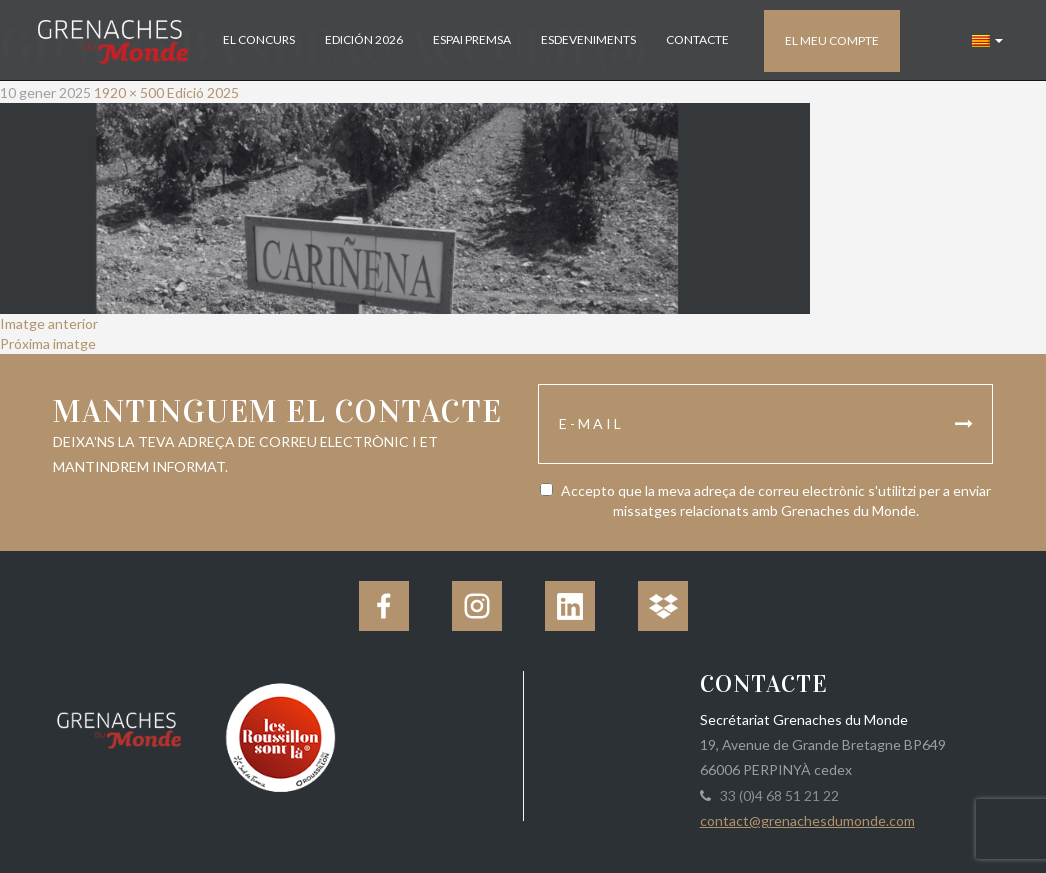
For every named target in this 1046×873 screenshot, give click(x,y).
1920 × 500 (129, 92)
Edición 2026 (364, 39)
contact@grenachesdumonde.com (807, 820)
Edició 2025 (203, 92)
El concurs (259, 39)
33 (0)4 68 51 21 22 (776, 795)
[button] (987, 40)
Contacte (697, 39)
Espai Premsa (472, 39)
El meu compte (832, 40)
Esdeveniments (588, 39)
